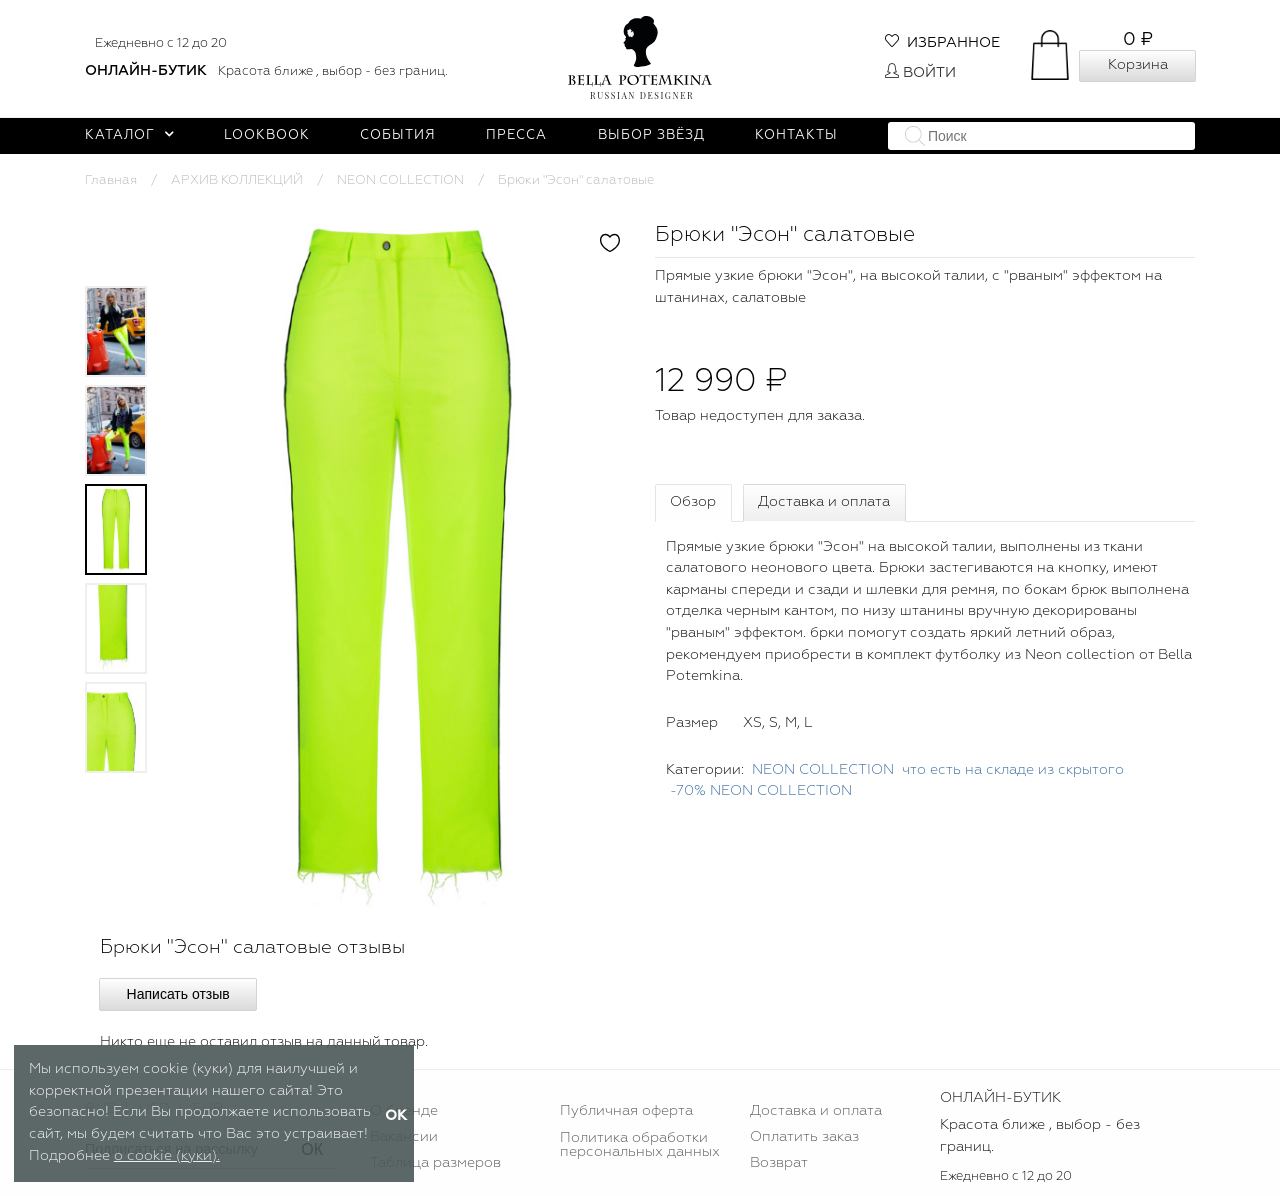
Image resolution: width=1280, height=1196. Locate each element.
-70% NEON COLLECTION (761, 791)
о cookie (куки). (167, 1156)
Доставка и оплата (824, 502)
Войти (920, 73)
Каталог (129, 135)
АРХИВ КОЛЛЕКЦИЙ (237, 180)
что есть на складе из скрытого (1013, 770)
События (398, 135)
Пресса (516, 135)
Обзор (693, 502)
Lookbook (267, 135)
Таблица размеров (435, 1163)
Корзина (1138, 65)
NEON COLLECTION (400, 180)
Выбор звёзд (651, 135)
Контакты (796, 135)
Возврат (779, 1163)
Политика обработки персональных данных (640, 1145)
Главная (111, 180)
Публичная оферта (626, 1111)
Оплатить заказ (804, 1137)
